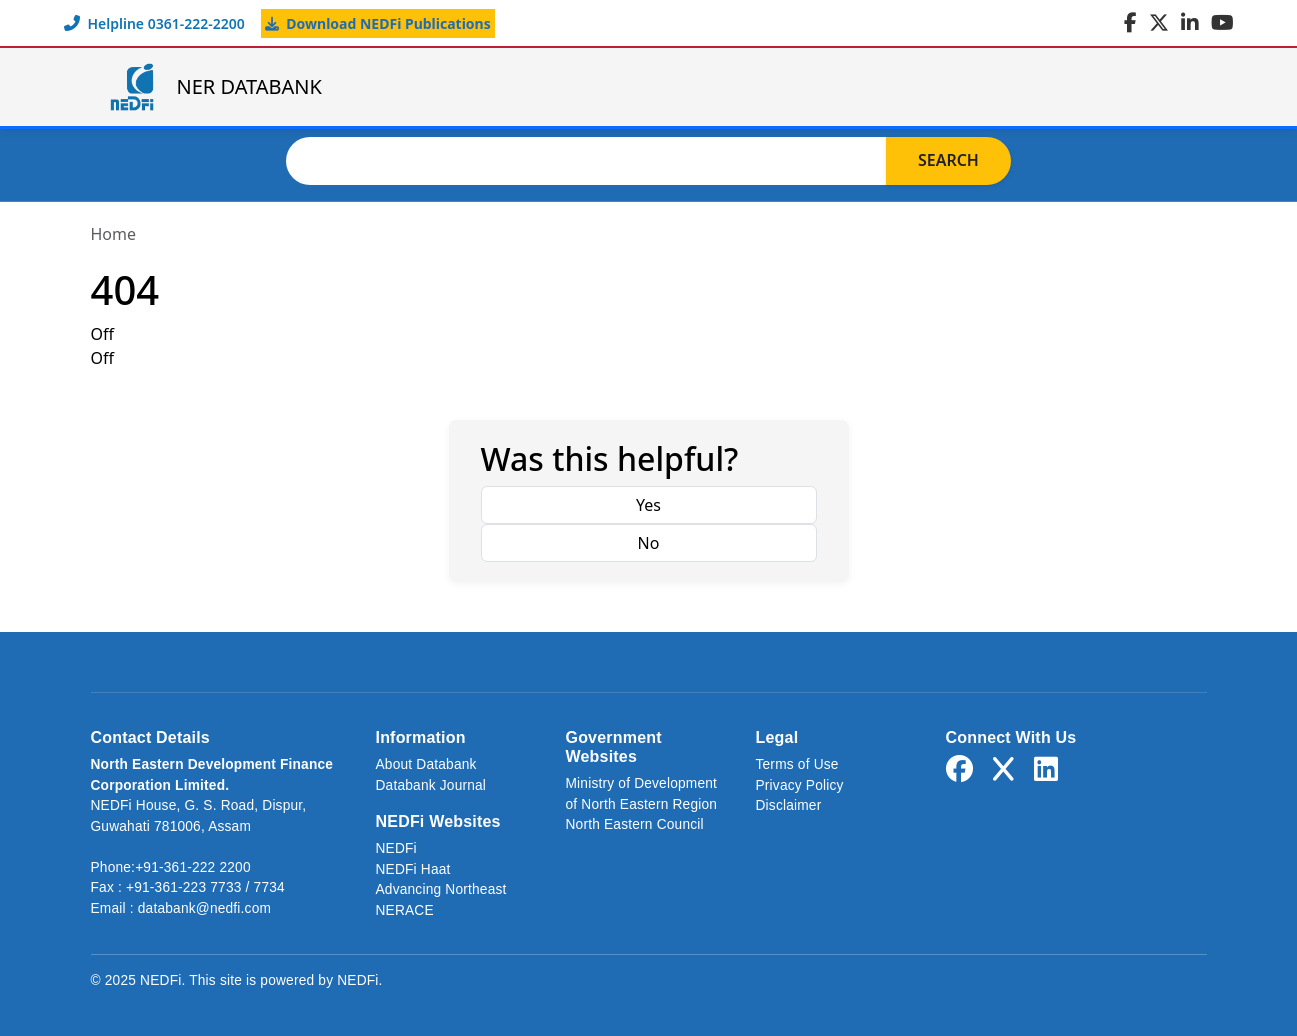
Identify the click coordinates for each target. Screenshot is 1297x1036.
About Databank (426, 764)
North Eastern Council (635, 824)
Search (948, 161)
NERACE (405, 910)
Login (1161, 87)
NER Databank (685, 87)
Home (540, 87)
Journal (950, 87)
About (830, 87)
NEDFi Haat (413, 869)
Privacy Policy (800, 785)
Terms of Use (797, 764)
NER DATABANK (214, 87)
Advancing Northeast (441, 889)
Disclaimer (789, 805)
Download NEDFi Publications (378, 23)
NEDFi (396, 848)
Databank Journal (431, 785)
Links (1063, 87)
